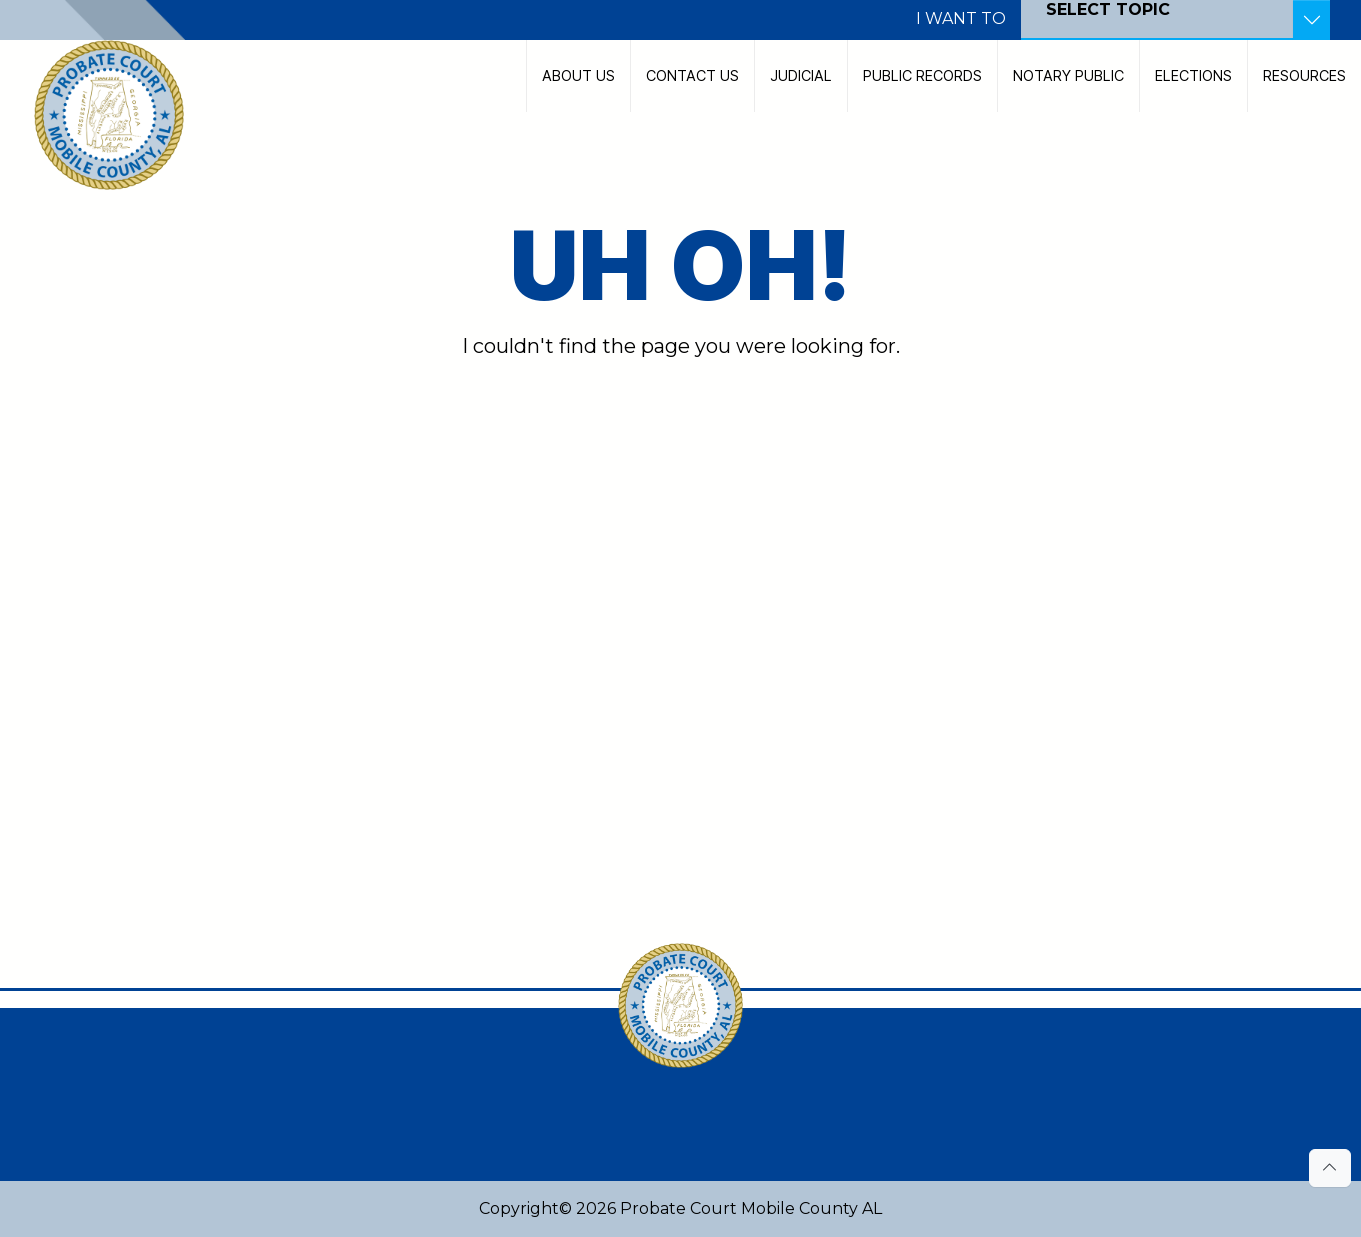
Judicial (801, 75)
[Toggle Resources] (1311, 20)
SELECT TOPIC (1108, 9)
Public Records (922, 75)
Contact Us (692, 75)
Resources (1304, 75)
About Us (578, 75)
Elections (1193, 75)
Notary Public (1068, 75)
